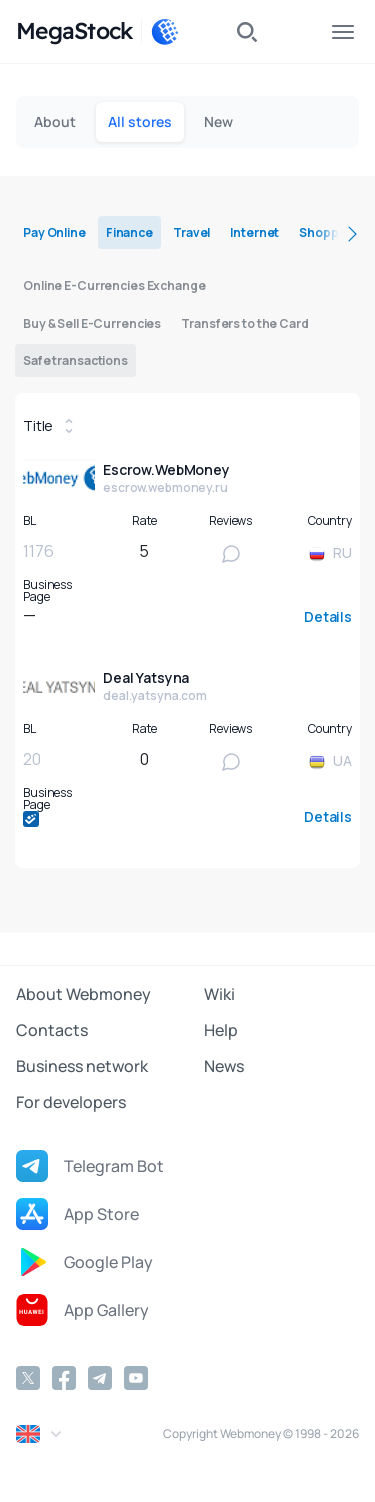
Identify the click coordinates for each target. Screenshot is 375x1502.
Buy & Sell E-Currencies (92, 323)
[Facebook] (64, 1378)
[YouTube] (136, 1378)
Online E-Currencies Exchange (114, 285)
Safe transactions (75, 360)
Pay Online (54, 232)
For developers (71, 1102)
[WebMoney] (165, 32)
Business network (82, 1066)
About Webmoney (83, 994)
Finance (129, 232)
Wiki (219, 994)
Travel (191, 232)
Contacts (52, 1030)
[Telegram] (100, 1378)
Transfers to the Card (244, 323)
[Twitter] (28, 1378)
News (224, 1066)
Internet (254, 232)
